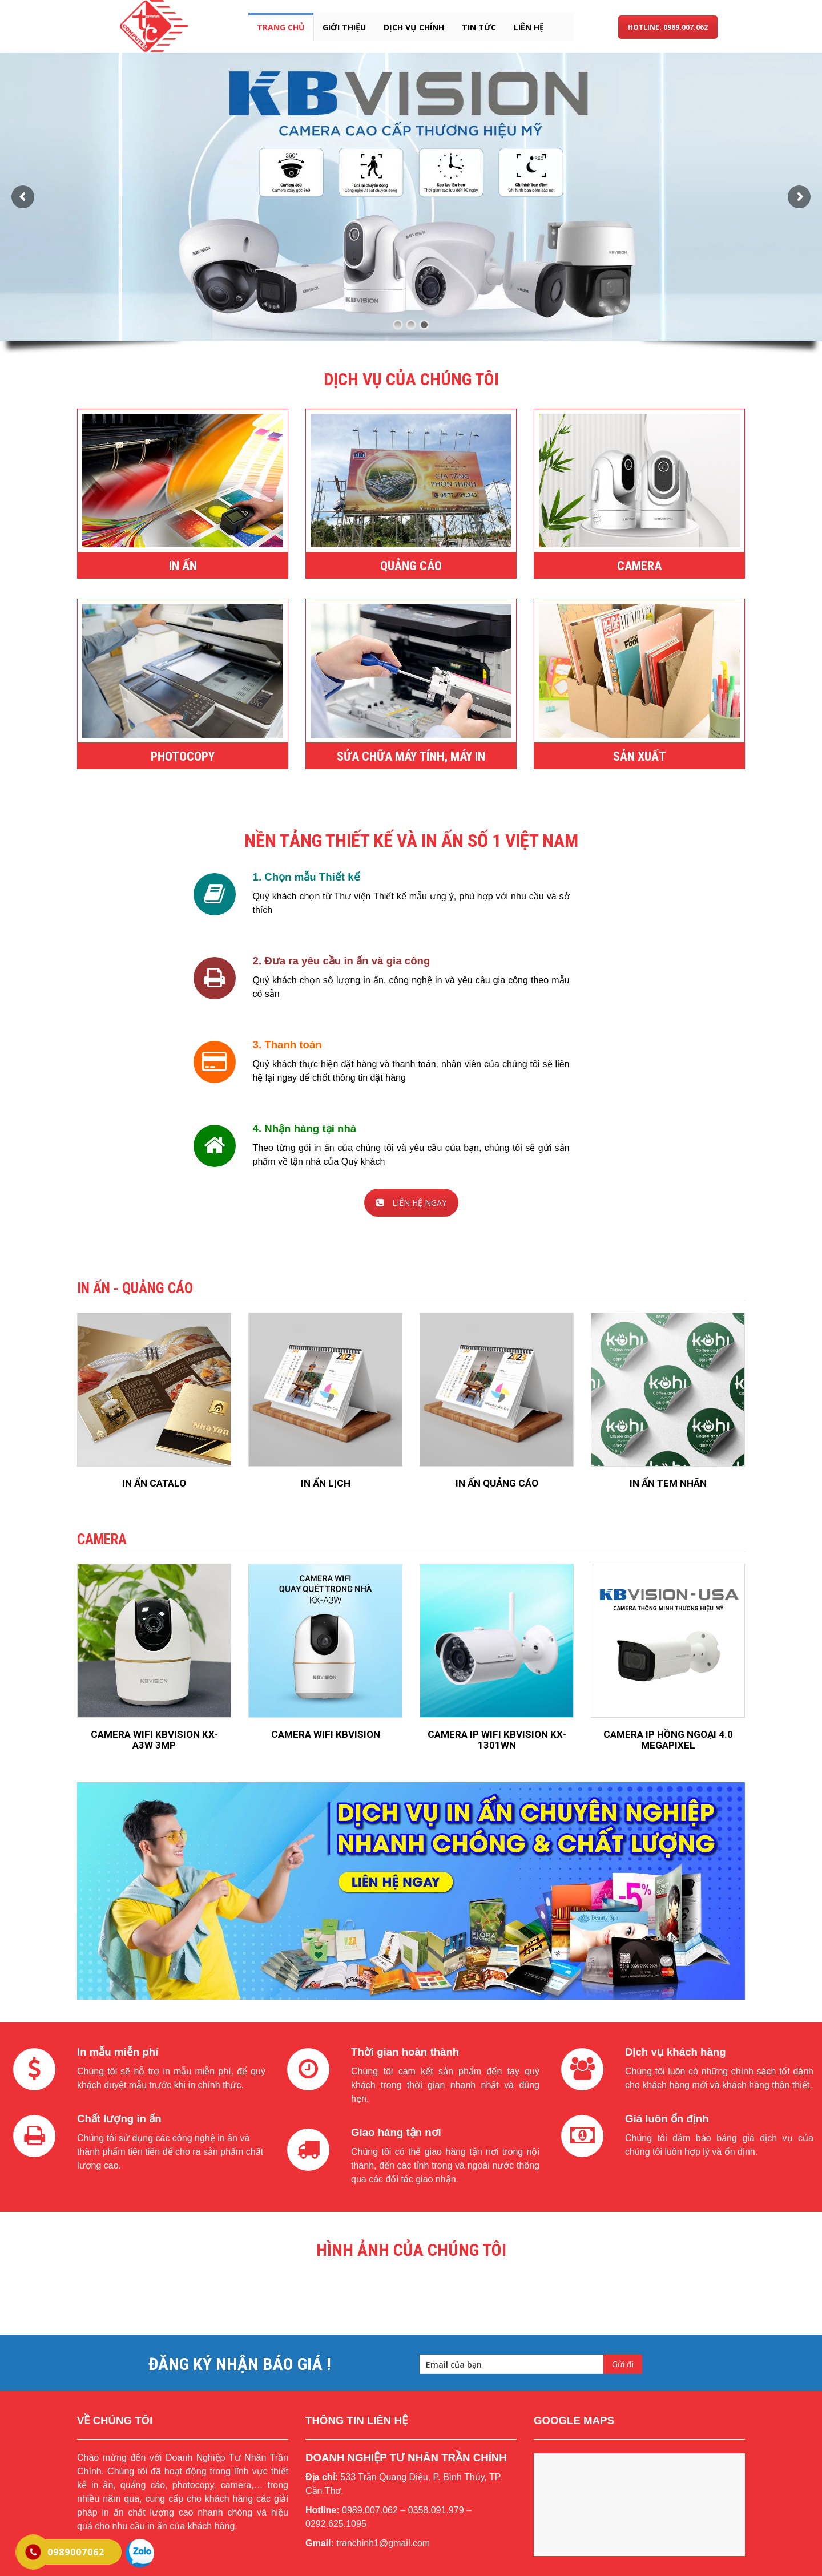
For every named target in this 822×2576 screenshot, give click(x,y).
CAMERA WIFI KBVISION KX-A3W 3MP (154, 1740)
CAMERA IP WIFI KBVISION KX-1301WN (497, 1740)
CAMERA (639, 566)
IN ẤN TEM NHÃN (668, 1483)
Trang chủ (281, 27)
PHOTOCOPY (183, 756)
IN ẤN (183, 566)
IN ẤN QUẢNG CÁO (497, 1483)
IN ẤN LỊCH (325, 1483)
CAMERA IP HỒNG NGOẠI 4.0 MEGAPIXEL (668, 1740)
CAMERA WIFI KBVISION (325, 1734)
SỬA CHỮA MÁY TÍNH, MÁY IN (411, 756)
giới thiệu (344, 27)
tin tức (479, 27)
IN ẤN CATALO (154, 1483)
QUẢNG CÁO (411, 566)
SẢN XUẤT (639, 756)
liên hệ (529, 27)
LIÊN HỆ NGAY (411, 1202)
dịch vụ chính (414, 27)
